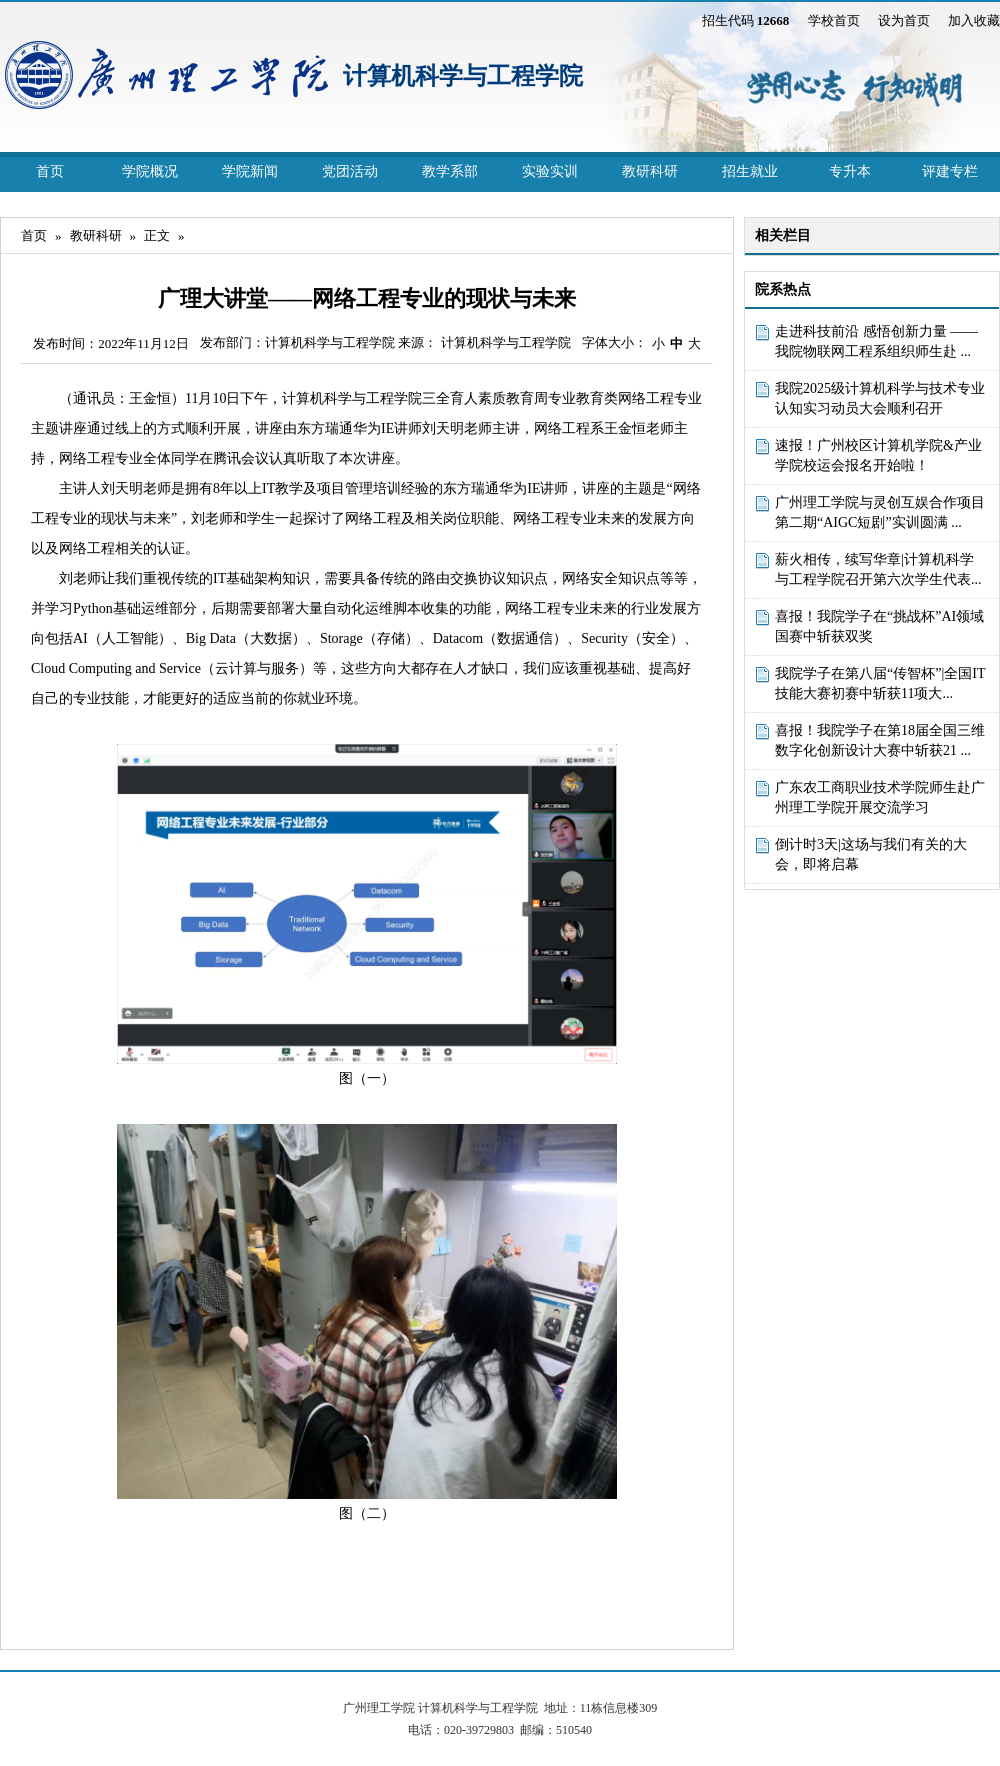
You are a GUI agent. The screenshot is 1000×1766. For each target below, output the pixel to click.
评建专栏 (950, 171)
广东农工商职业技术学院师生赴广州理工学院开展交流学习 (880, 797)
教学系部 (450, 171)
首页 (50, 171)
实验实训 (550, 171)
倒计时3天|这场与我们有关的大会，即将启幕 (871, 854)
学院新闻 (250, 171)
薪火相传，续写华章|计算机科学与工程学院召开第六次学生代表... (878, 569)
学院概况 (150, 171)
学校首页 (834, 20)
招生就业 (750, 171)
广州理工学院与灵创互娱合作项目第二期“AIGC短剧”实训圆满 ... (880, 512)
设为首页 (904, 20)
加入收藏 (974, 20)
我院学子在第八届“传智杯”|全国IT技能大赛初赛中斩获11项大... (880, 683)
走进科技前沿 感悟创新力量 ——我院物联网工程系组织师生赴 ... (876, 341)
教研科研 (650, 171)
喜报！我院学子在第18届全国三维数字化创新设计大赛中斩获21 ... (880, 740)
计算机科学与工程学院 (463, 76)
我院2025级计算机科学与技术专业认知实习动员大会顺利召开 (880, 398)
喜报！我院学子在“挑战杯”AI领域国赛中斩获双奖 (879, 626)
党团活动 (350, 171)
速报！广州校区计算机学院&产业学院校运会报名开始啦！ (878, 455)
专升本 (850, 171)
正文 (157, 235)
